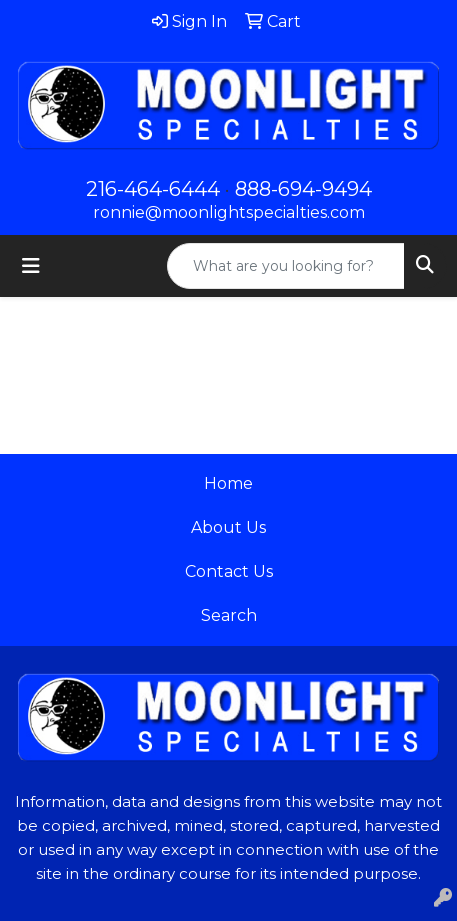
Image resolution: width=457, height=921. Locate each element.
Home (228, 483)
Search (229, 615)
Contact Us (229, 571)
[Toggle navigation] (31, 266)
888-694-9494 (303, 189)
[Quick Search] (286, 266)
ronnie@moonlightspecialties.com (229, 212)
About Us (228, 527)
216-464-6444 (153, 189)
